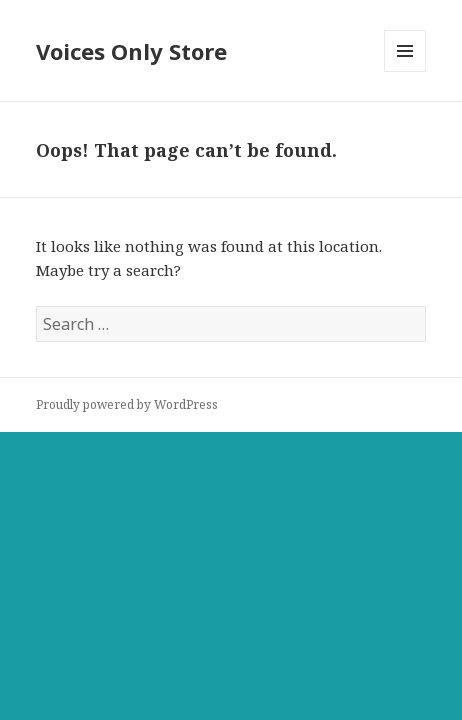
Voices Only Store (131, 51)
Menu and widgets (405, 71)
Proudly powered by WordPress (127, 404)
